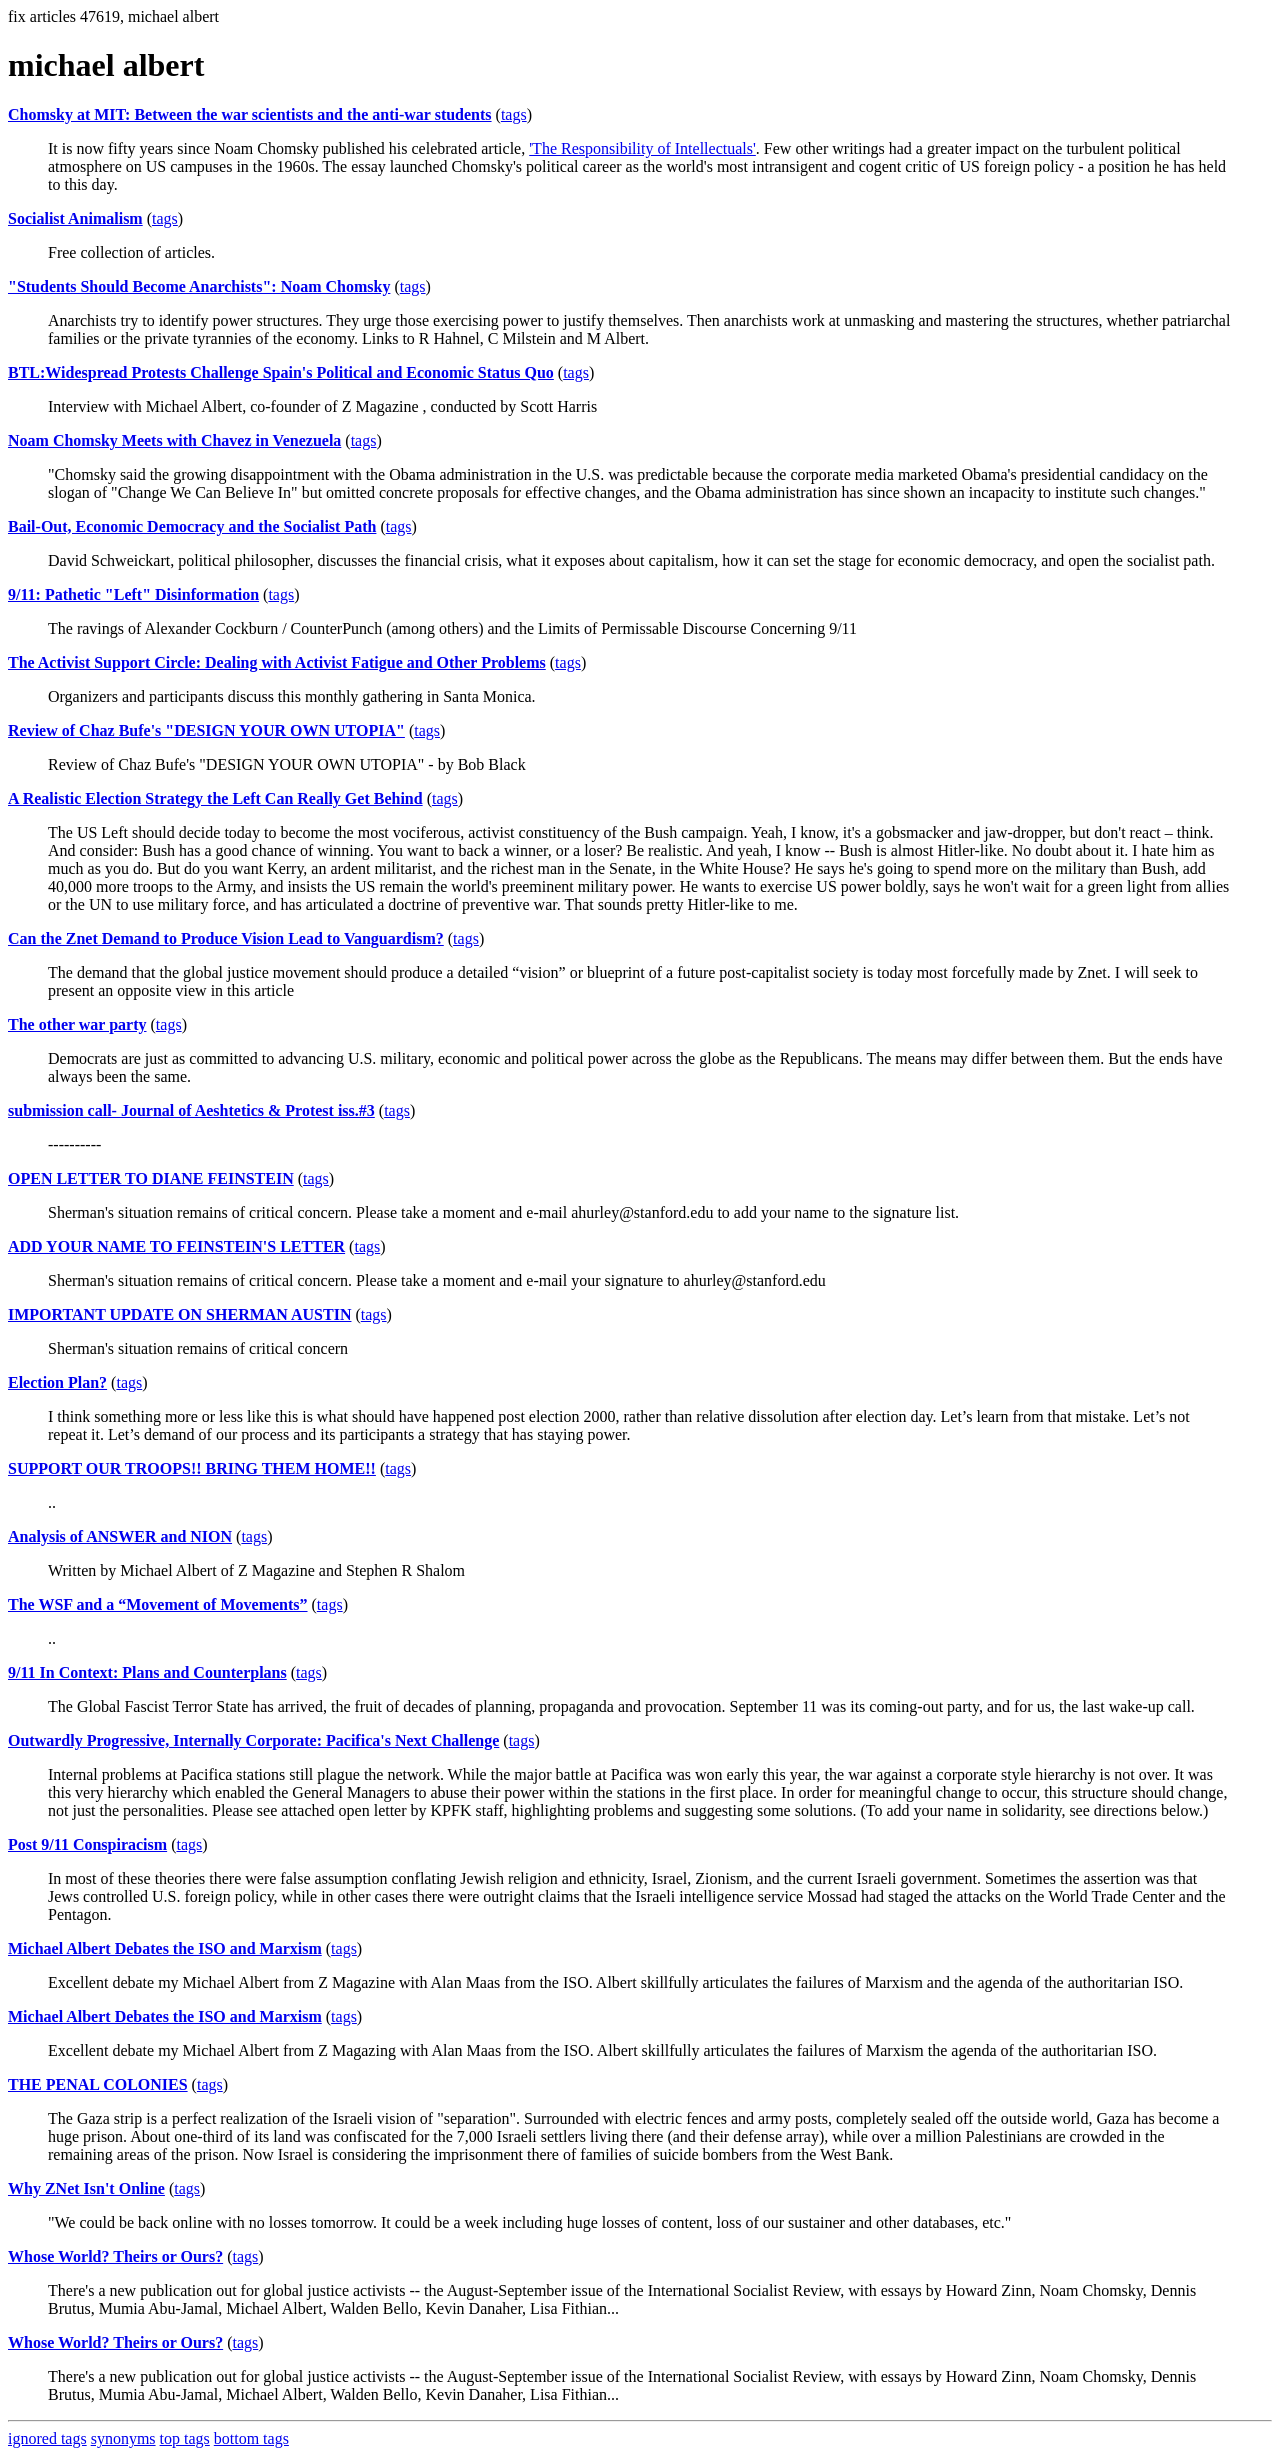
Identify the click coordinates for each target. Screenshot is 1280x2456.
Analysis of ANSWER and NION (120, 1536)
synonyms (123, 2438)
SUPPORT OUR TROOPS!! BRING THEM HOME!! (192, 1468)
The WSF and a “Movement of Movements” (158, 1604)
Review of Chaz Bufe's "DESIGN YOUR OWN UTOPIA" (206, 730)
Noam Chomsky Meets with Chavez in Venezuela (174, 440)
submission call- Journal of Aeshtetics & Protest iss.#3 (191, 1110)
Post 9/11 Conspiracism (87, 1844)
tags (514, 114)
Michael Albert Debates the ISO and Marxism (165, 1948)
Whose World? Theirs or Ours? (115, 2256)
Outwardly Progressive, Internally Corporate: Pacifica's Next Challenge (253, 1740)
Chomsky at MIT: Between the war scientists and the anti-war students (250, 114)
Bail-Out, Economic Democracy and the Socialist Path (192, 526)
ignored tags (47, 2438)
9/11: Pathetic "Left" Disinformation (133, 594)
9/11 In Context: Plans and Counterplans (147, 1672)
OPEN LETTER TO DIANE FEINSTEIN (151, 1178)
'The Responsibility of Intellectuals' (642, 148)
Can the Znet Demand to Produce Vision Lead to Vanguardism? (226, 938)
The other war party (77, 1024)
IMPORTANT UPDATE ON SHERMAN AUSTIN (179, 1314)
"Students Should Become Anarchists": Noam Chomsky (199, 286)
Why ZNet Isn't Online (86, 2188)
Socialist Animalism (75, 218)
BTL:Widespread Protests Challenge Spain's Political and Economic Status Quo (281, 372)
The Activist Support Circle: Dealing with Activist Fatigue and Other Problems (277, 662)
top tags (185, 2438)
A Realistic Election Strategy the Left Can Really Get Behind (215, 798)
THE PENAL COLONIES (98, 2084)
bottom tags (251, 2438)
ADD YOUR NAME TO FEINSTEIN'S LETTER (176, 1246)
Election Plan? (57, 1382)
